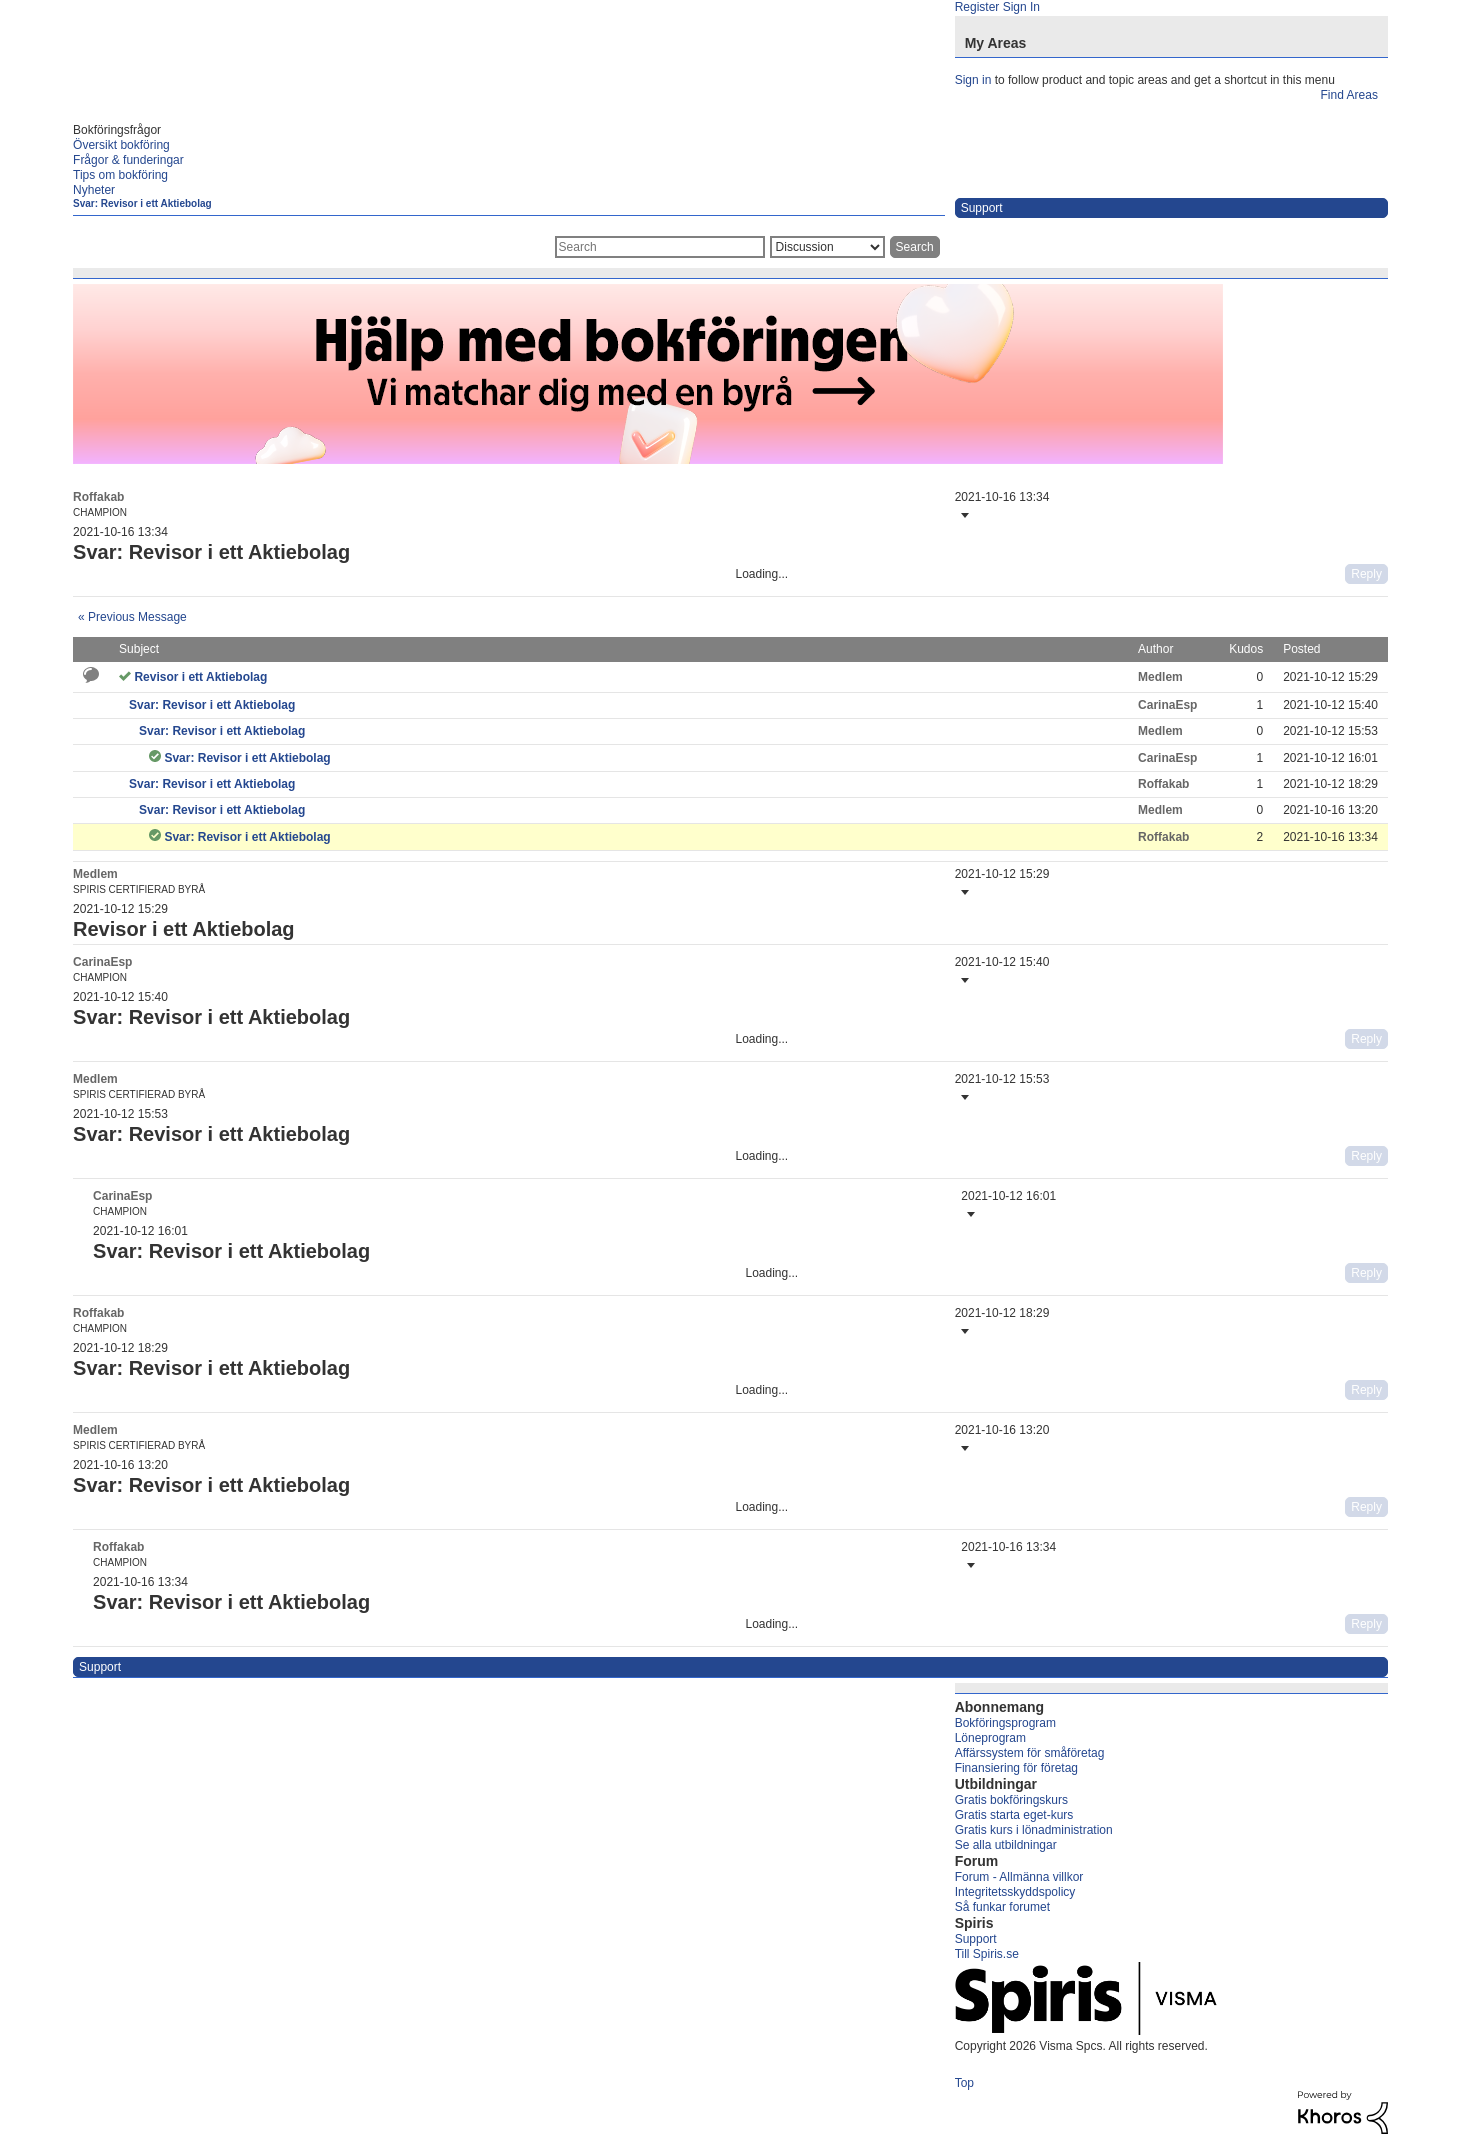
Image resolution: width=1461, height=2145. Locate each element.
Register (977, 7)
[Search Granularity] (827, 247)
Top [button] (964, 2083)
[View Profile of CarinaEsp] (1167, 705)
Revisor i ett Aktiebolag (200, 677)
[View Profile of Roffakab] (98, 497)
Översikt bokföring (121, 145)
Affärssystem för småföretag (1030, 1753)
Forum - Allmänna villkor (1019, 1877)
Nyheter (94, 190)
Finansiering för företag (1016, 1768)
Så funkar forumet (1002, 1907)
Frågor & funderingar (128, 160)
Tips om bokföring (120, 175)
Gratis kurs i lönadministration (1034, 1830)
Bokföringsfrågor (117, 130)
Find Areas (1349, 95)
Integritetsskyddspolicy (1015, 1892)
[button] (963, 515)
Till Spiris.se (987, 1954)
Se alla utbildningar (1006, 1845)
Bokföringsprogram (1005, 1723)
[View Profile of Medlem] (1160, 677)
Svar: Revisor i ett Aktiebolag (142, 203)
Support (976, 1939)
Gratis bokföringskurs (1011, 1800)
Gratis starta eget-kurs (1014, 1815)
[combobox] (660, 247)
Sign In (1021, 7)
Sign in (973, 80)
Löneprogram (990, 1738)
